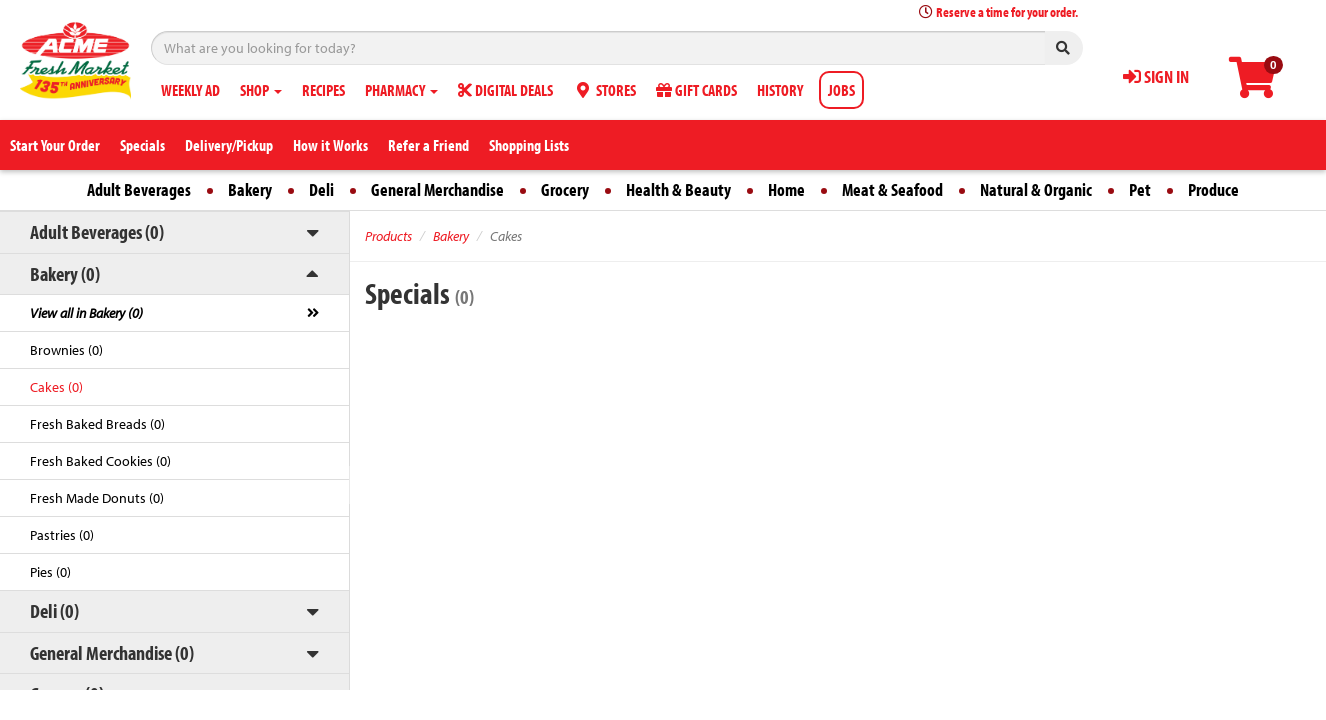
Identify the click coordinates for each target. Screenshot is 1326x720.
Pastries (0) (62, 535)
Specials (142, 145)
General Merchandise (437, 189)
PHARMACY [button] (401, 90)
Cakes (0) (56, 387)
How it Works (330, 145)
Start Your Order (55, 145)
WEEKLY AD (190, 90)
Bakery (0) (65, 273)
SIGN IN (1156, 76)
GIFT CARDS (696, 90)
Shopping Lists (529, 145)
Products (388, 236)
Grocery (565, 189)
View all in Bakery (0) (86, 313)
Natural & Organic (1036, 189)
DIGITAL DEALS (505, 90)
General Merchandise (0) (112, 652)
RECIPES (323, 90)
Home (786, 189)
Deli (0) (54, 610)
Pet (1140, 189)
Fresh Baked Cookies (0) (100, 461)
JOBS (841, 90)
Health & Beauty (678, 189)
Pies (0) (50, 572)
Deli (321, 189)
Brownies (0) (66, 350)
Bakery (250, 189)
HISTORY (780, 90)
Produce (1213, 189)
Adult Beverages (139, 189)
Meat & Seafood (892, 189)
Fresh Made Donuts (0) (97, 498)
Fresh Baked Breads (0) (97, 424)
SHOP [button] (261, 90)
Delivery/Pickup (229, 145)
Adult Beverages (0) (97, 231)
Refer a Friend (428, 145)
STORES (604, 90)
